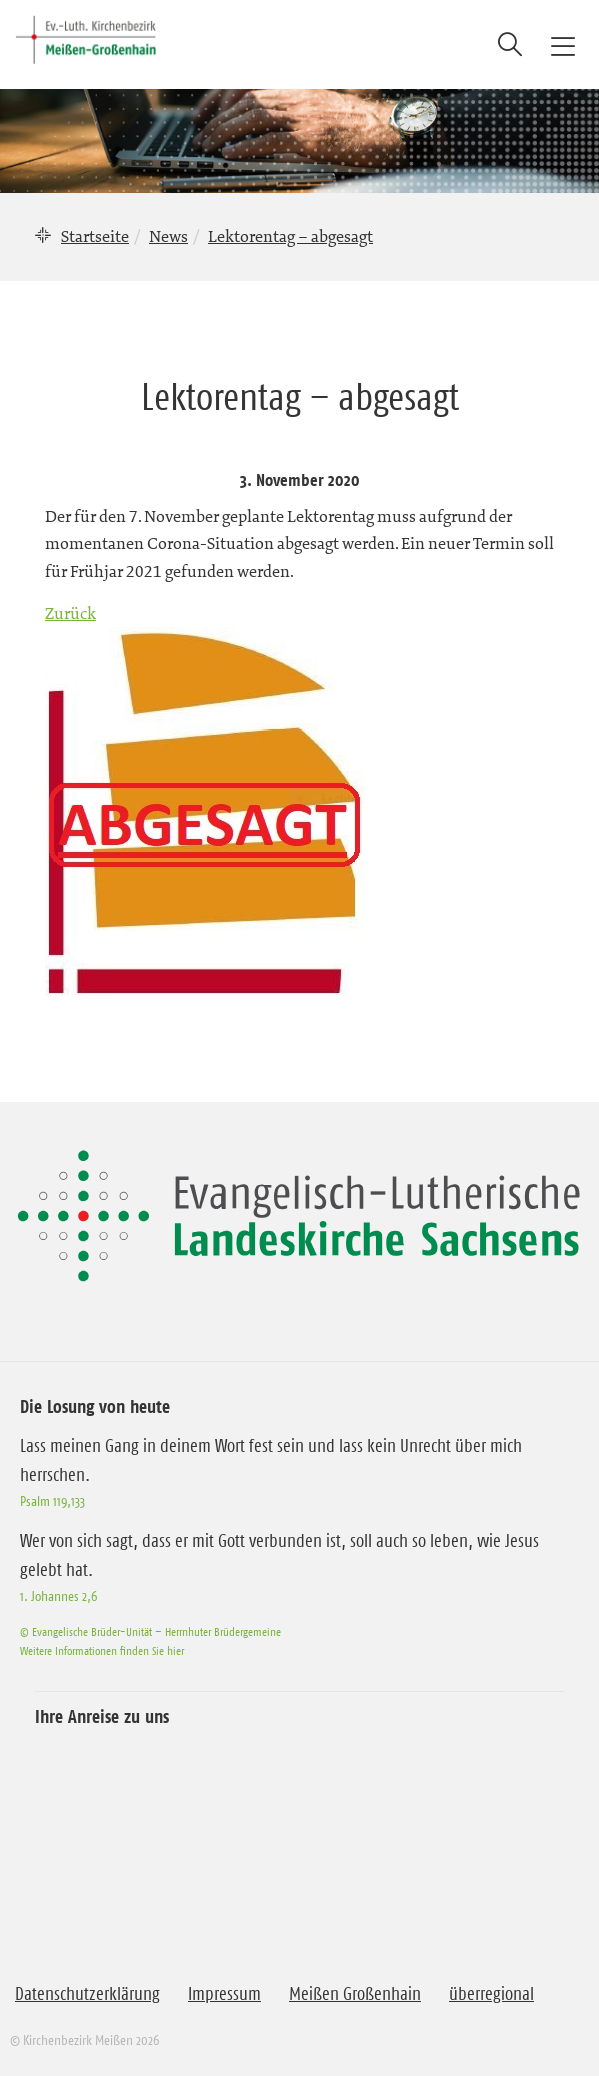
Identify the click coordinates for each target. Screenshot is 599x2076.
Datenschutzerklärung (87, 1994)
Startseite (95, 236)
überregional (491, 1994)
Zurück (70, 613)
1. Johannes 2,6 (58, 1596)
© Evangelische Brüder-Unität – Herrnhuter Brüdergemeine (150, 1631)
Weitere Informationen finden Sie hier (102, 1650)
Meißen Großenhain (355, 1994)
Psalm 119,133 (52, 1501)
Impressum (224, 1994)
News (168, 236)
